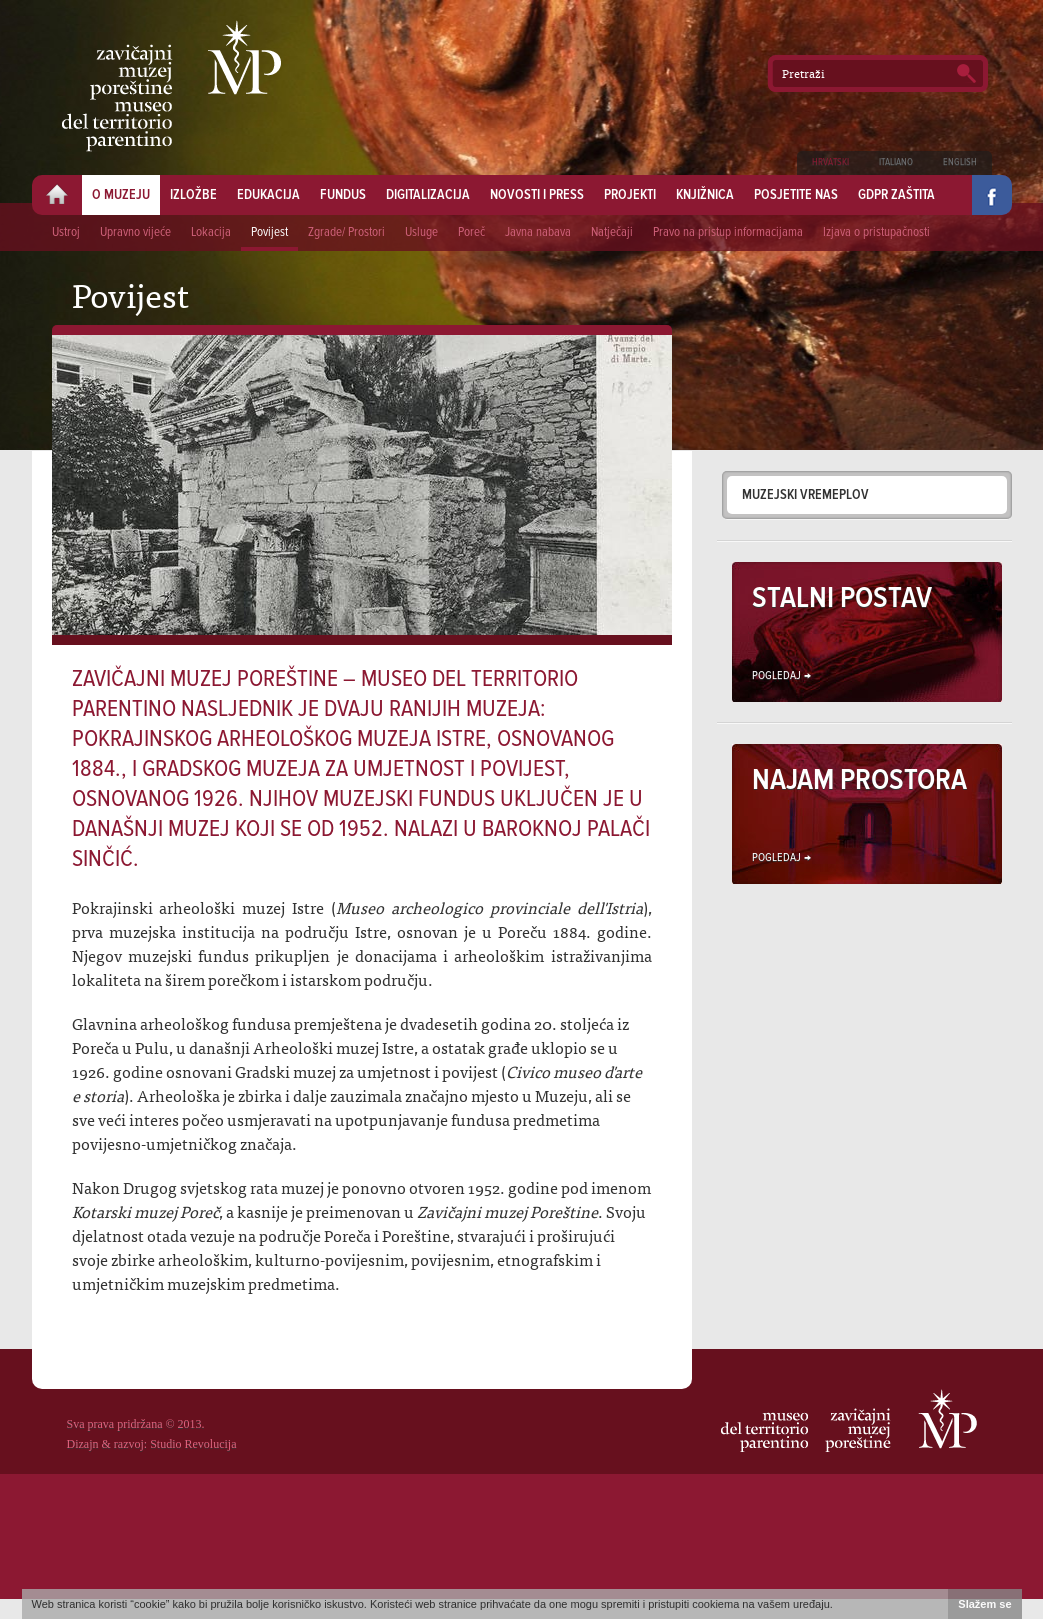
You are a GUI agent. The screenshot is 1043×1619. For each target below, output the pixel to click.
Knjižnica (705, 195)
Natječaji (612, 232)
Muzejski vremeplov (805, 495)
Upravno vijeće (135, 232)
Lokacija (211, 232)
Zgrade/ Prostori (346, 232)
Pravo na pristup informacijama (728, 232)
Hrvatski (830, 162)
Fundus (343, 195)
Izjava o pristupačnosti (876, 232)
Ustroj (66, 232)
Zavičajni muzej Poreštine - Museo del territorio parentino (171, 86)
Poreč (471, 232)
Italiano (896, 162)
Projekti (630, 195)
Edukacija (268, 195)
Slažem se (984, 1604)
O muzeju (121, 195)
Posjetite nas (796, 195)
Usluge (421, 232)
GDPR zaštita (896, 195)
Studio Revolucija (193, 1444)
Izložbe (193, 195)
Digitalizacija (428, 195)
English (960, 162)
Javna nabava (538, 232)
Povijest (269, 232)
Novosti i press (537, 195)
